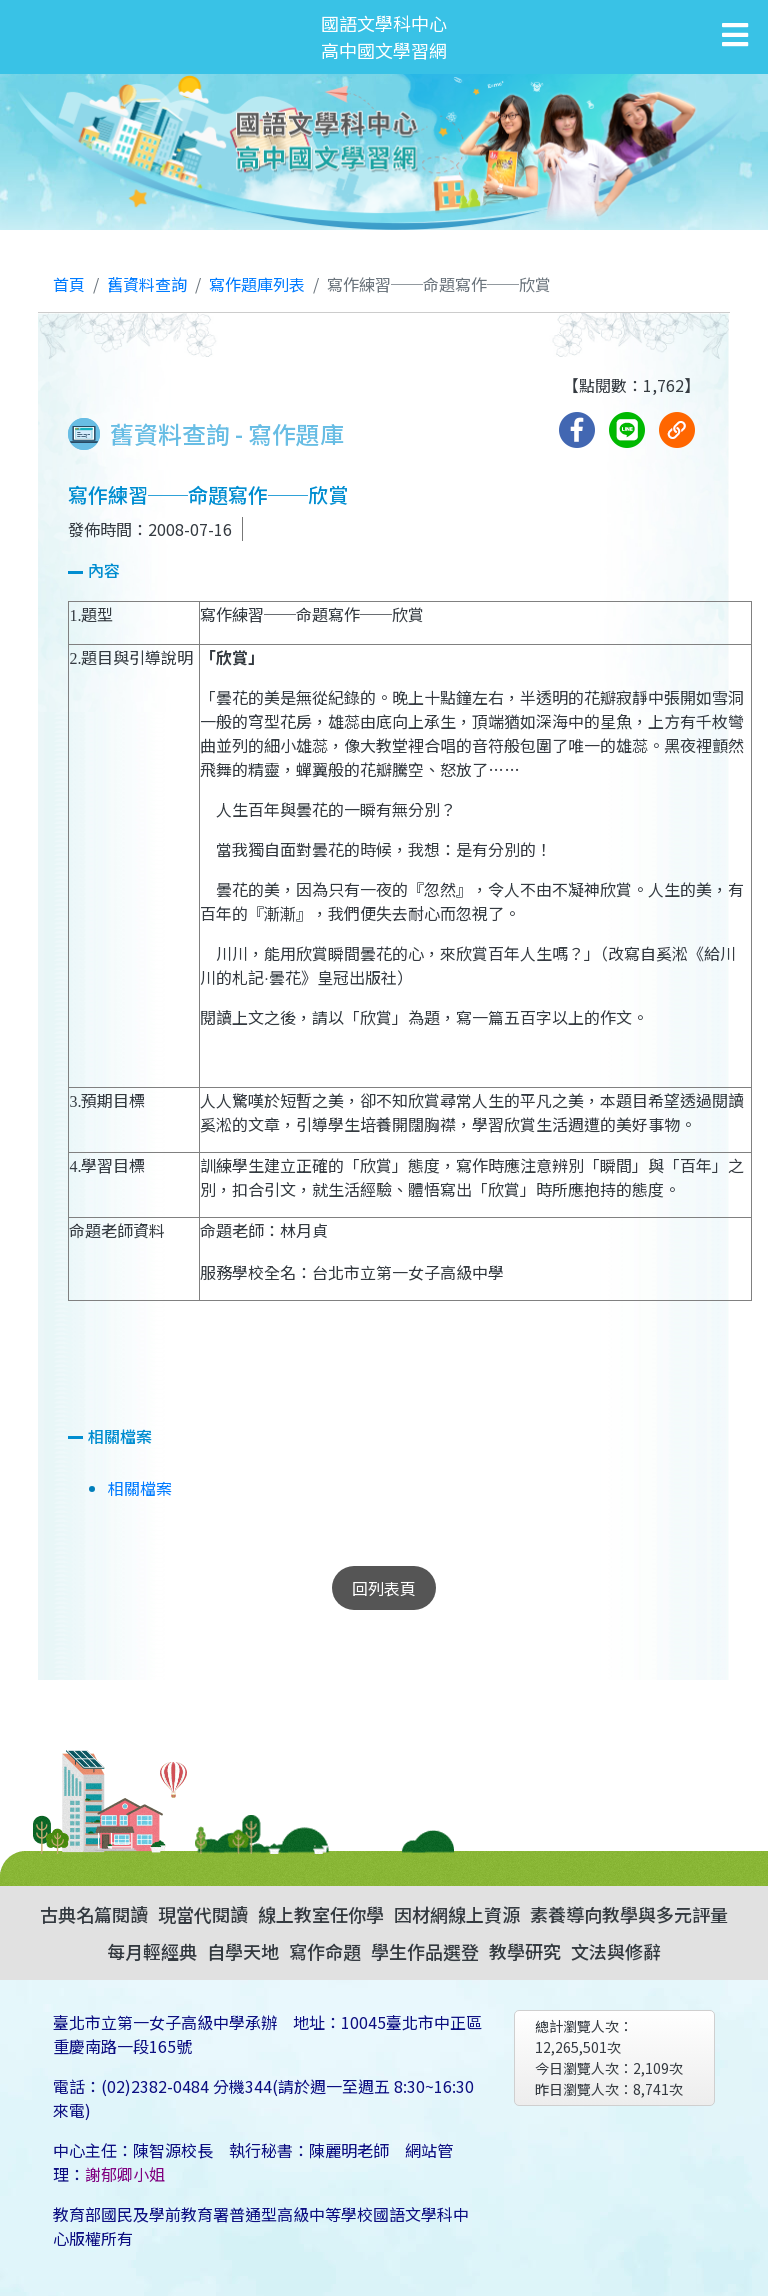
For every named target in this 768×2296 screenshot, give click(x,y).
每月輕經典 (152, 1951)
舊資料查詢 (147, 284)
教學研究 (525, 1951)
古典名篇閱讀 (94, 1914)
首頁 (69, 284)
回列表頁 (384, 1588)
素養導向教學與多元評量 (629, 1914)
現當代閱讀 (203, 1914)
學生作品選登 (425, 1951)
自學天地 (243, 1951)
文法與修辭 (616, 1951)
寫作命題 (325, 1951)
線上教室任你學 (321, 1914)
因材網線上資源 (457, 1914)
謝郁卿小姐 (125, 2174)
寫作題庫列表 (257, 284)
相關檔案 (140, 1488)
